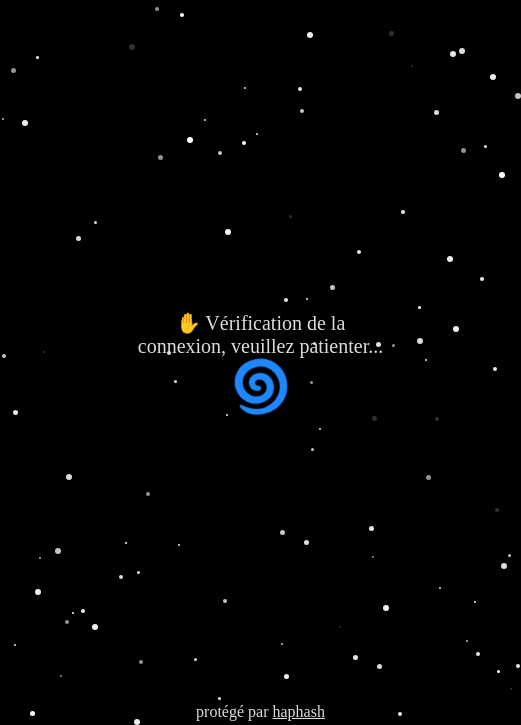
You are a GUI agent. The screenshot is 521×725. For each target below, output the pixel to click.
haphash (298, 711)
